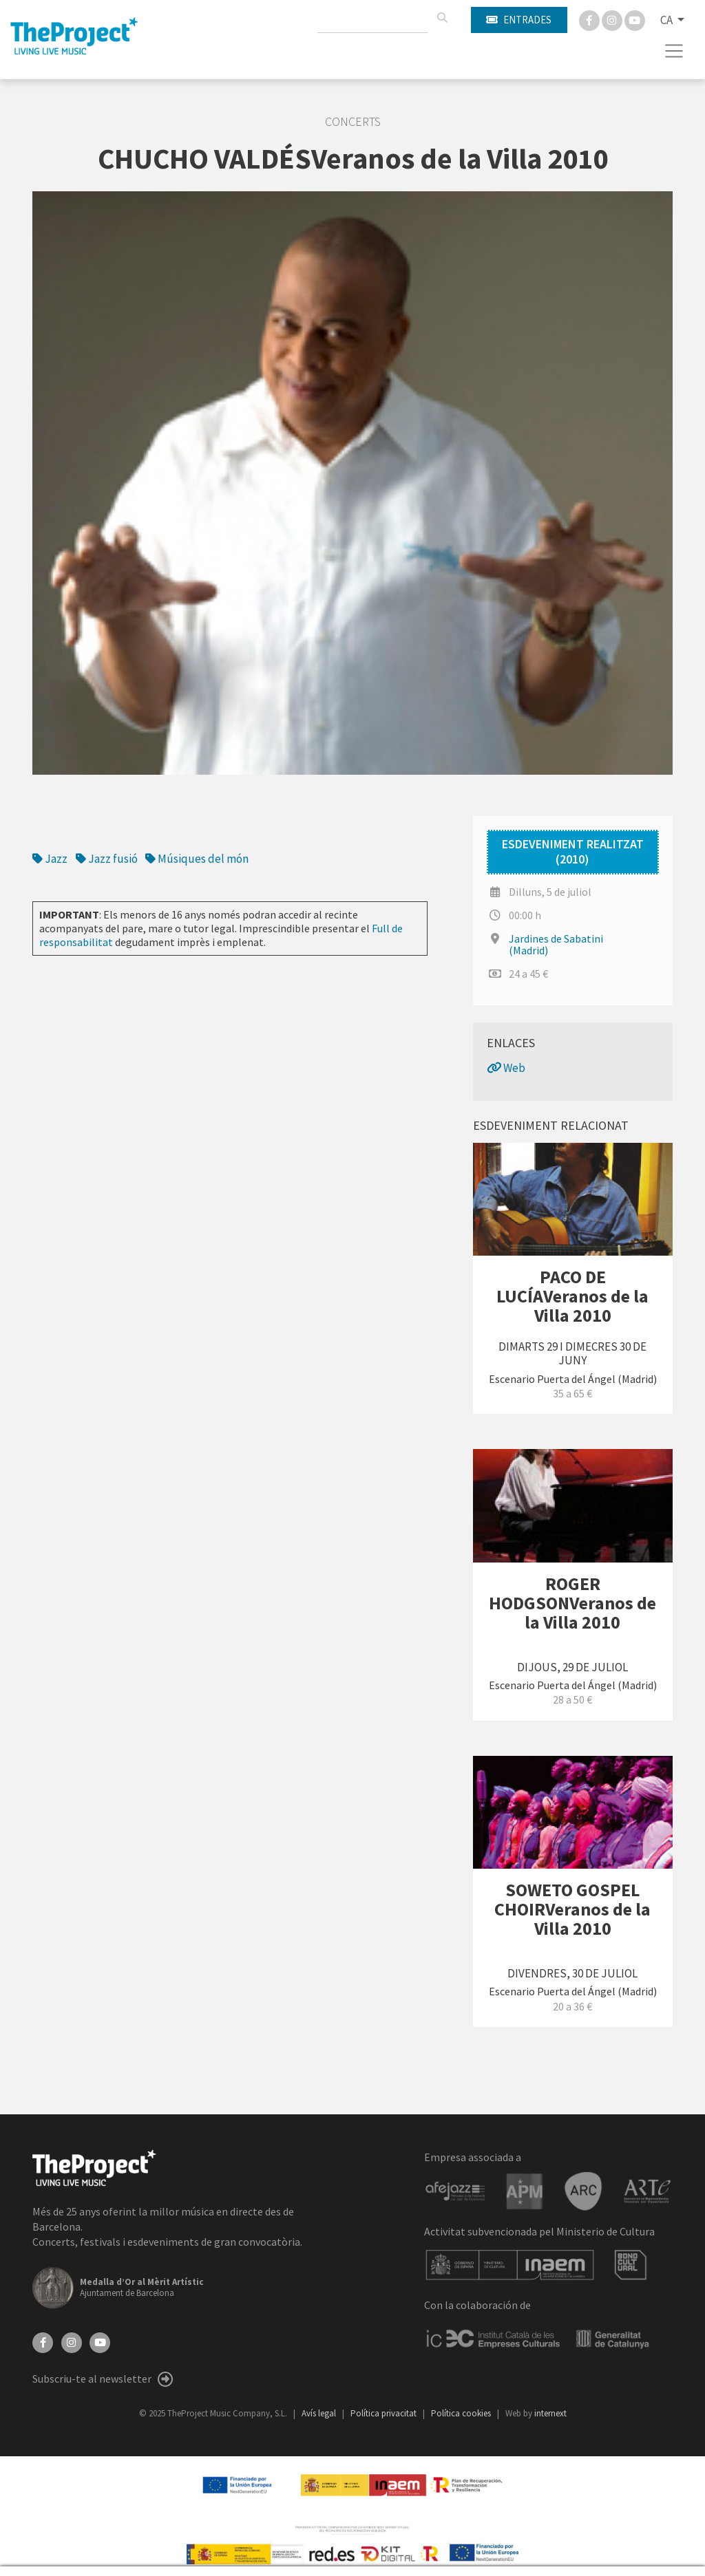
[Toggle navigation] (674, 50)
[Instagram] (613, 19)
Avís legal (320, 2413)
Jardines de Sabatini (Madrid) (556, 944)
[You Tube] (634, 19)
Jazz (49, 858)
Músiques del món (197, 858)
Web (506, 1067)
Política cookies (462, 2413)
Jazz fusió (107, 858)
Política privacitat (384, 2413)
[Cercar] (442, 18)
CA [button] (667, 20)
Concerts (353, 121)
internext (550, 2413)
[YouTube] (100, 2341)
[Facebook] (590, 19)
